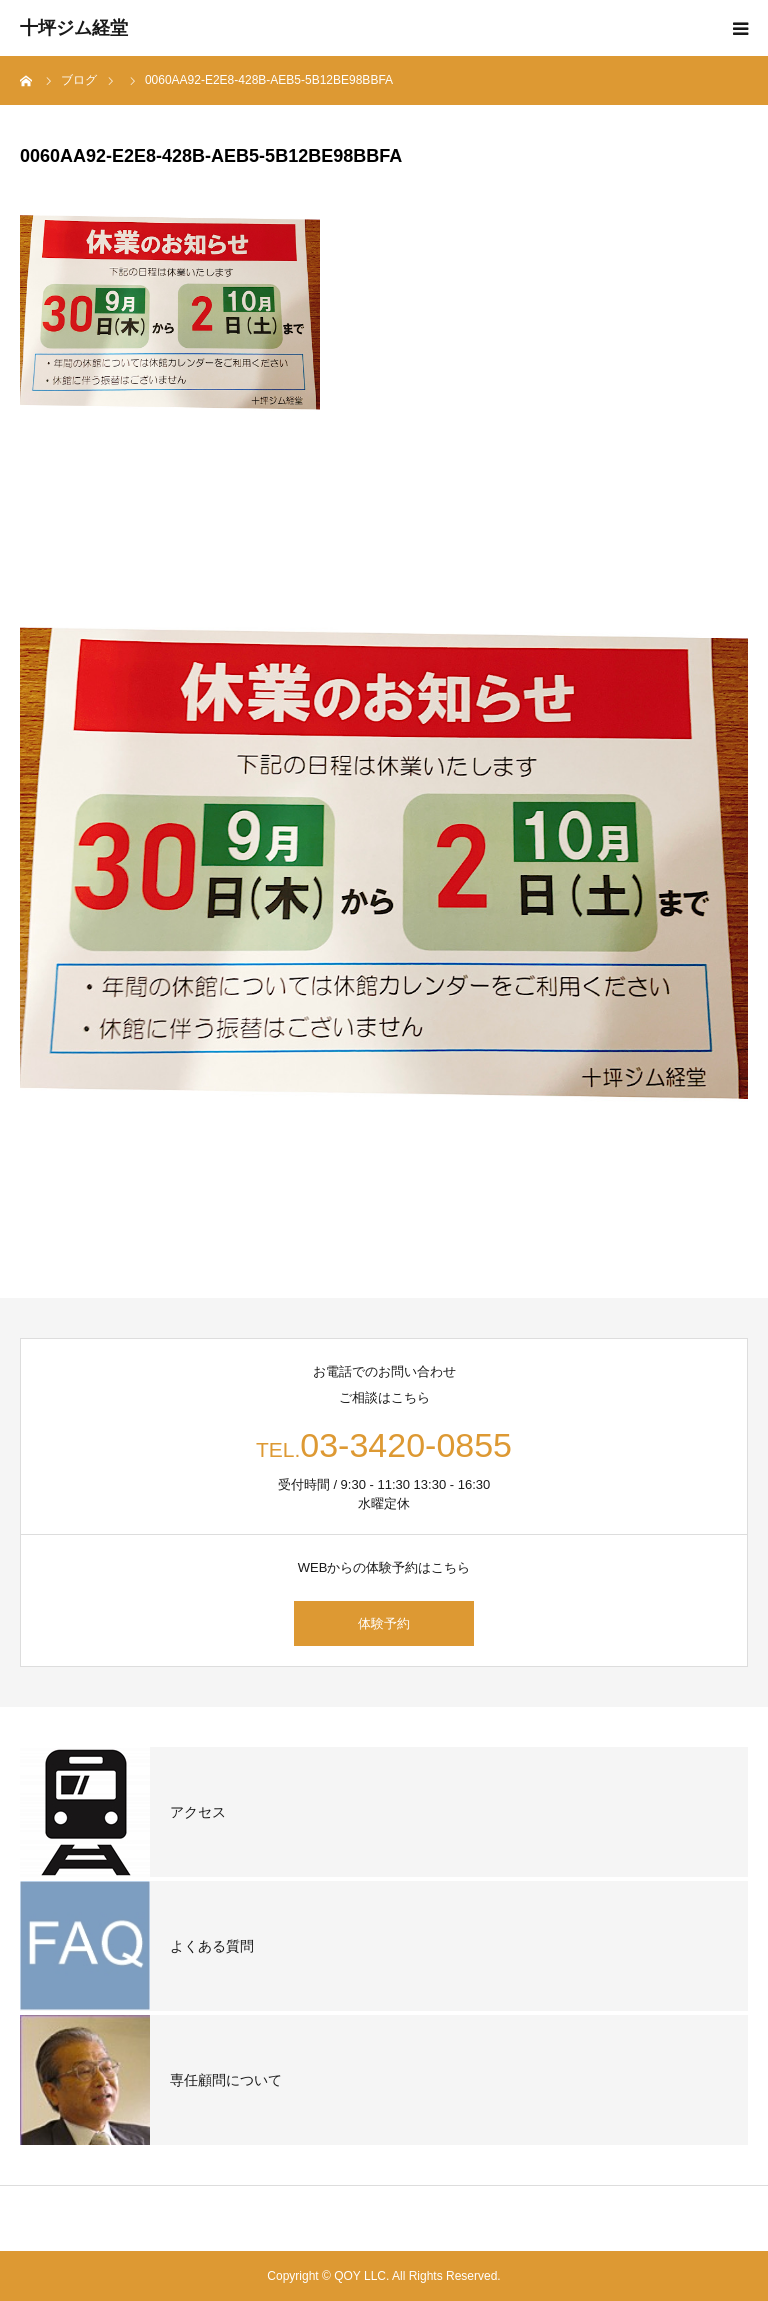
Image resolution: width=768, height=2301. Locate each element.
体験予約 (384, 1623)
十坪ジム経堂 (74, 28)
